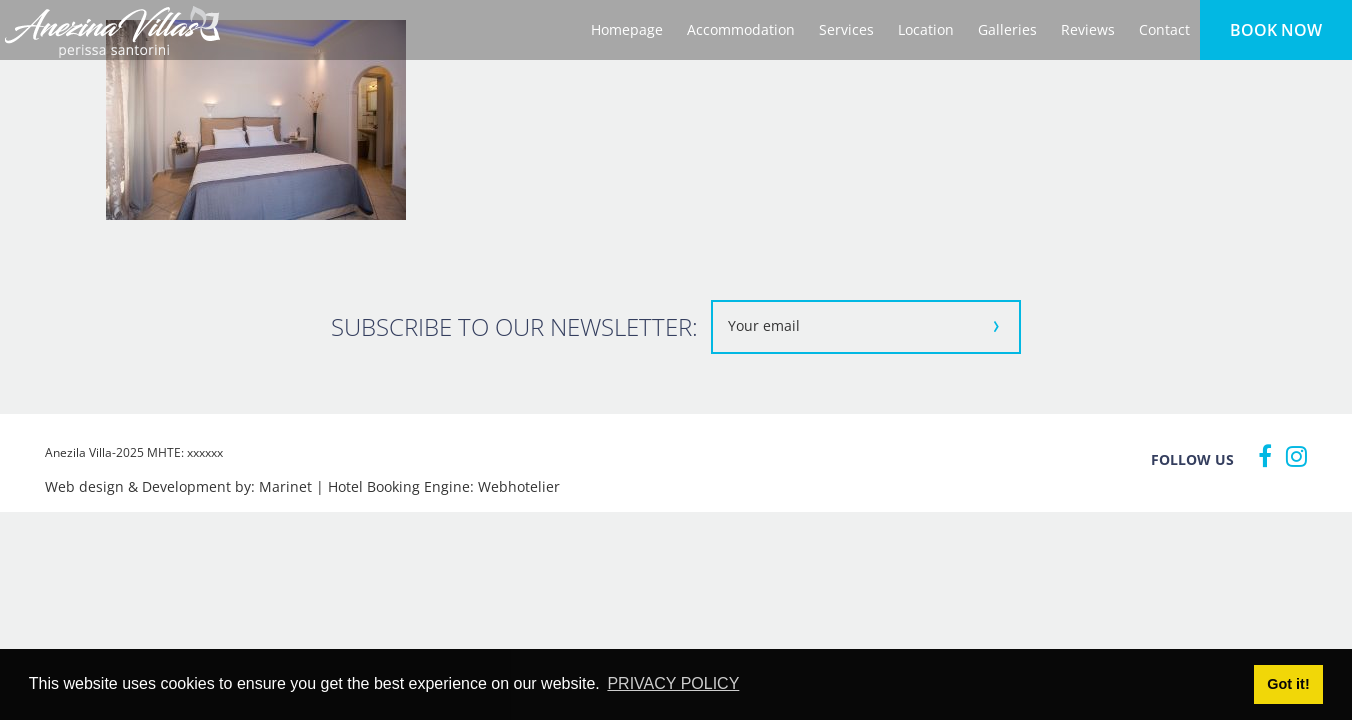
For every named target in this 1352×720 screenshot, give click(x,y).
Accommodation (741, 29)
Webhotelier (519, 486)
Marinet (285, 486)
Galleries (1007, 29)
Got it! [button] (1288, 684)
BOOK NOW (1276, 30)
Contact (1164, 29)
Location (926, 29)
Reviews (1088, 29)
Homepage (627, 29)
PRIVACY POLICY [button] (673, 683)
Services (846, 29)
